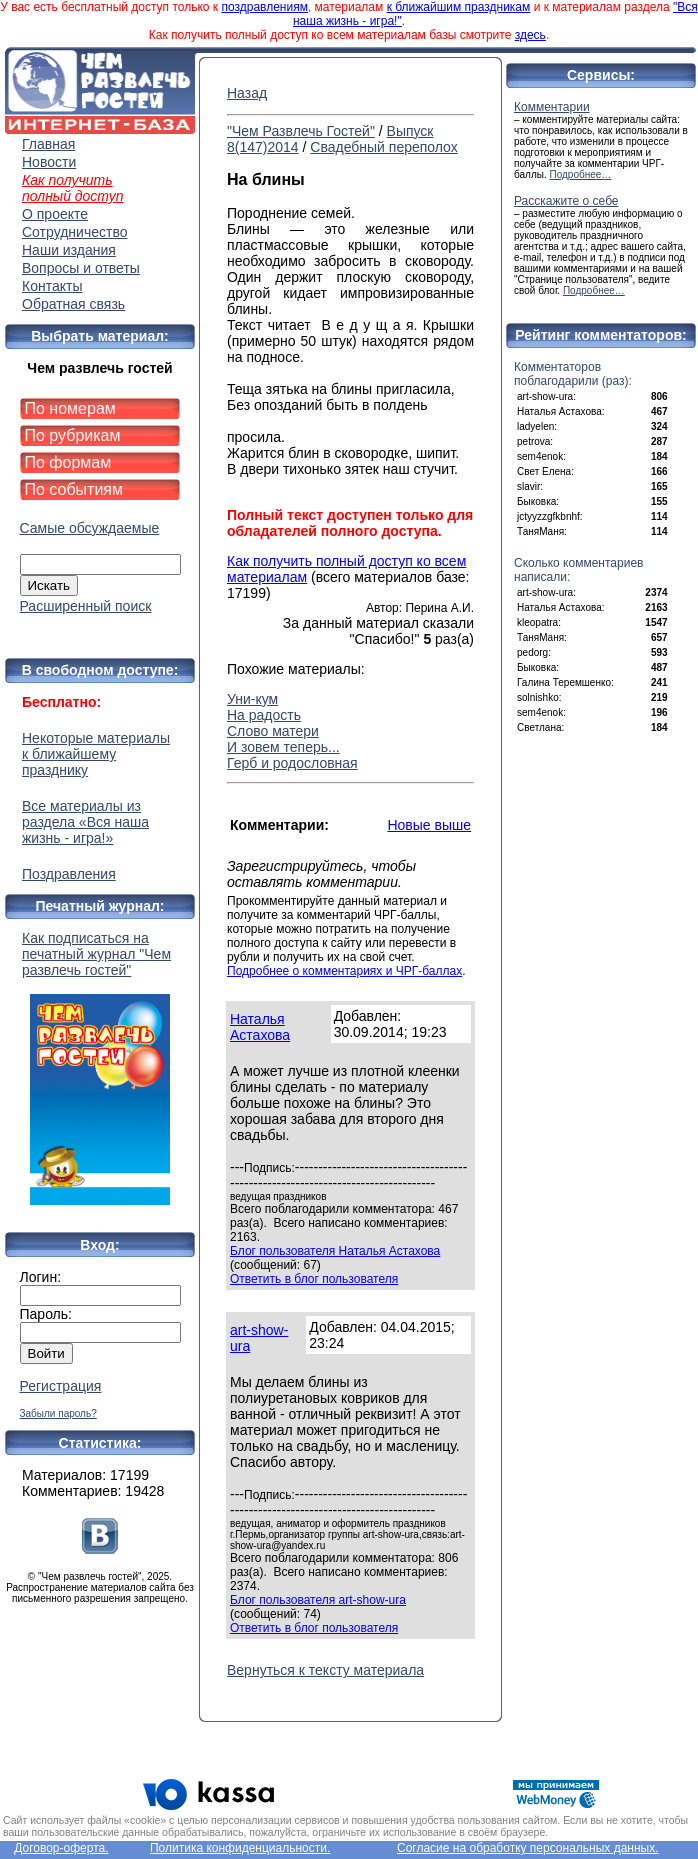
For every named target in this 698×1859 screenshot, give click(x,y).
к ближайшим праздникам (459, 7)
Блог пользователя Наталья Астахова (335, 1251)
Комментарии (552, 107)
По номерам (70, 408)
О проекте (55, 214)
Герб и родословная (292, 763)
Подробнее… (581, 174)
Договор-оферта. (61, 1848)
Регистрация (61, 1386)
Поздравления (69, 874)
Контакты (52, 286)
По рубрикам (73, 435)
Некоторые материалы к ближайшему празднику (96, 754)
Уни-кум (252, 699)
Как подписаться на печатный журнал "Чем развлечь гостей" (100, 1067)
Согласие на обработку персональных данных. (528, 1848)
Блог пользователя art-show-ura (318, 1600)
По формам (68, 462)
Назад (247, 93)
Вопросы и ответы (81, 268)
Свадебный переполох (383, 147)
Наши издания (69, 250)
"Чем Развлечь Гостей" (301, 131)
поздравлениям (264, 7)
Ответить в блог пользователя (314, 1279)
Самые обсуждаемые (90, 528)
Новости (49, 162)
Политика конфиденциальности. (240, 1848)
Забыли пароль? (58, 1413)
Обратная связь (73, 304)
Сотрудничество (74, 232)
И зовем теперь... (283, 747)
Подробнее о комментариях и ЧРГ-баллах (344, 971)
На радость (264, 715)
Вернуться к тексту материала (325, 1670)
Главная (48, 144)
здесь (530, 35)
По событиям (74, 489)
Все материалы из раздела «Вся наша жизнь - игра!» (85, 822)
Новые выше (429, 825)
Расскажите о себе (566, 201)
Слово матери (273, 731)
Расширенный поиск (86, 606)
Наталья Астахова (260, 1027)
